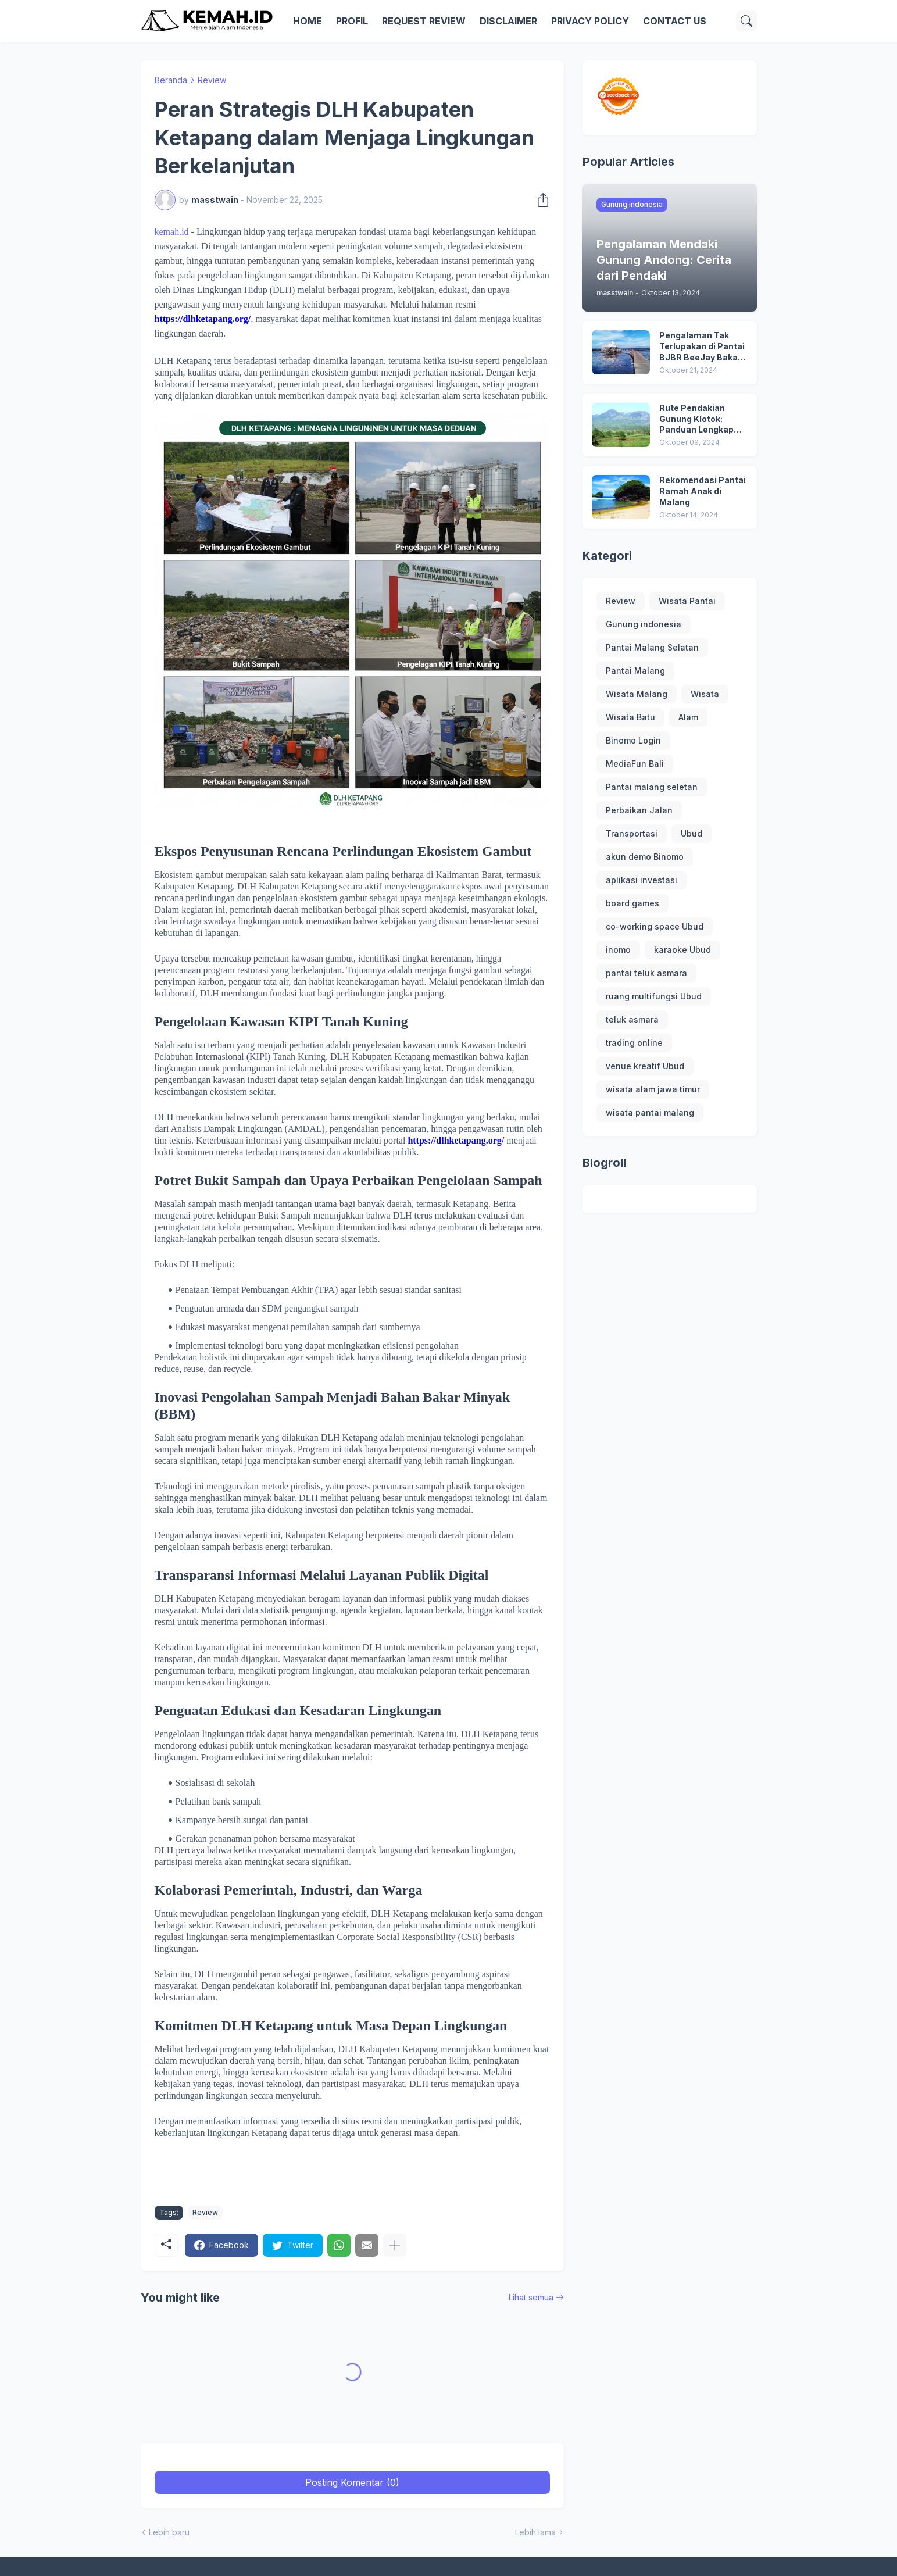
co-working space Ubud (654, 926)
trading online (634, 1043)
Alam (688, 717)
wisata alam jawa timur (653, 1089)
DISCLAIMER (508, 21)
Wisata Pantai (687, 601)
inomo (618, 950)
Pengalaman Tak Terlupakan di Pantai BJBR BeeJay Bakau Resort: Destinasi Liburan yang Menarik (702, 346)
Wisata (705, 694)
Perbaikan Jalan (639, 810)
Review (212, 80)
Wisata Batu (630, 717)
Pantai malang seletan (652, 787)
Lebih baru (169, 2532)
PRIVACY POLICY (590, 21)
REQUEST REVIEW (424, 21)
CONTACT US (674, 21)
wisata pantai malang (650, 1112)
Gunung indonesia (643, 624)
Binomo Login (633, 740)
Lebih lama (535, 2532)
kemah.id (172, 232)
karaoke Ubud (682, 950)
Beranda (171, 80)
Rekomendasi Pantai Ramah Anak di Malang (702, 491)
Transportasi (631, 833)
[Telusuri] (746, 20)
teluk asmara (632, 1019)
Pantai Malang (635, 671)
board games (632, 903)
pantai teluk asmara (646, 973)
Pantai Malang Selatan (652, 647)
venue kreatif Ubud (645, 1066)
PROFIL (352, 21)
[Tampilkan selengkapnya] (394, 2245)
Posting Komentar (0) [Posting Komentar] (352, 2482)
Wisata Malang (636, 694)
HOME (307, 21)
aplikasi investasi (641, 880)
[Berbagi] (539, 200)
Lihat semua (531, 2297)
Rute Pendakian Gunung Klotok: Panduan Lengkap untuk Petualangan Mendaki (698, 419)
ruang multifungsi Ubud (654, 996)
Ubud (691, 833)
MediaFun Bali (635, 764)
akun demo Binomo (645, 857)
